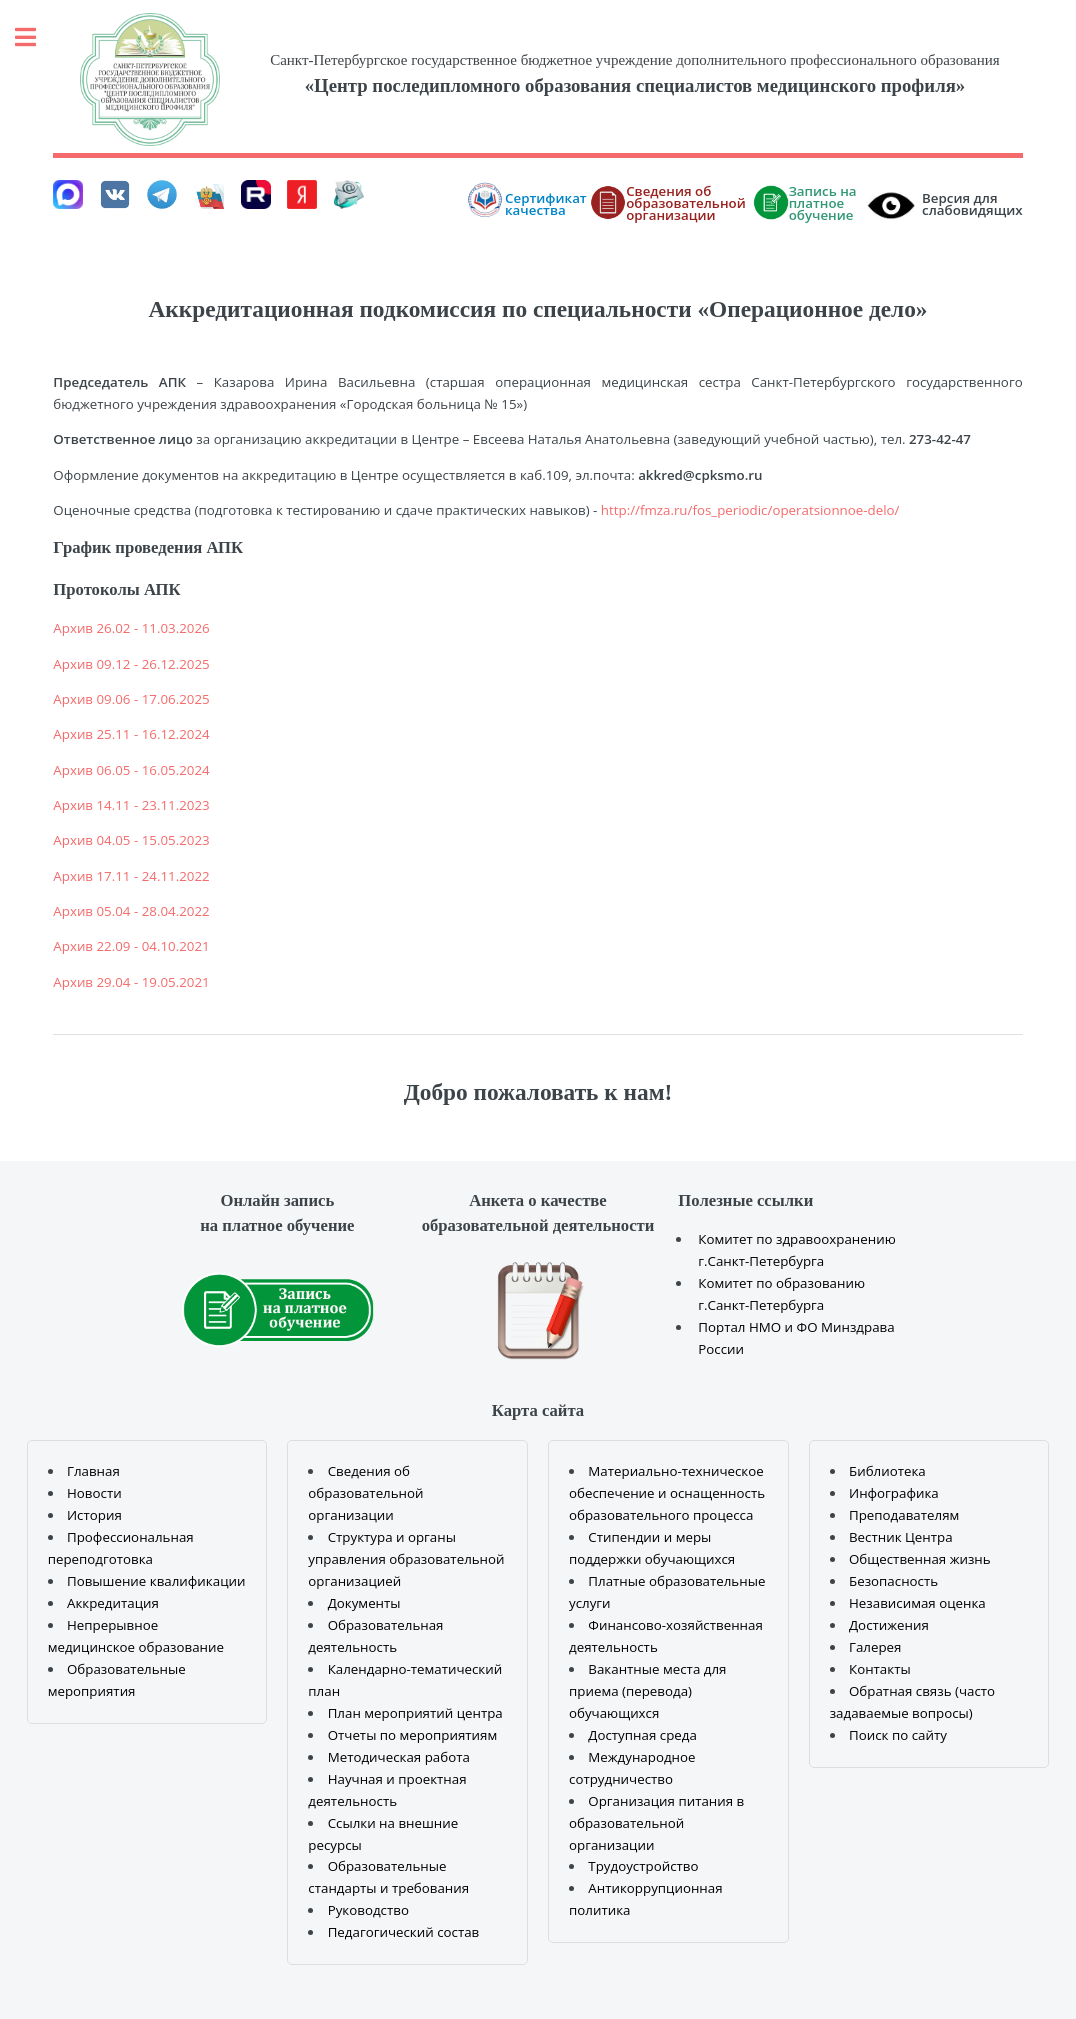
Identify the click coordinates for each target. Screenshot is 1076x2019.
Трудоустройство (643, 1866)
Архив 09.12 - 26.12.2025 (131, 664)
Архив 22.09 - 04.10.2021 (131, 946)
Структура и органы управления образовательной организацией (406, 1559)
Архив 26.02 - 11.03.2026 (131, 628)
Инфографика (894, 1493)
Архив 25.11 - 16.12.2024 (131, 734)
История (94, 1515)
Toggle (36, 37)
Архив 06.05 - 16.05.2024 (131, 770)
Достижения (889, 1625)
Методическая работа (399, 1757)
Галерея (875, 1647)
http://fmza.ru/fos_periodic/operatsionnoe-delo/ (750, 510)
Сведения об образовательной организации (365, 1493)
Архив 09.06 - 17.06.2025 (131, 699)
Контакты (880, 1669)
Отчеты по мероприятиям (413, 1735)
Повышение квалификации (156, 1581)
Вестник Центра (901, 1537)
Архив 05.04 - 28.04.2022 (131, 911)
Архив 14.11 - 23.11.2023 (131, 805)
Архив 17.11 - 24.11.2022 (131, 876)
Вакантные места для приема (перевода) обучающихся (647, 1691)
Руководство (368, 1910)
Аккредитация (113, 1603)
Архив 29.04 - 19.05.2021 (131, 982)
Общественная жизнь (920, 1559)
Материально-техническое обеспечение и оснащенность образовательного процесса (667, 1493)
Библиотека (887, 1471)
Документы (364, 1603)
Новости (94, 1493)
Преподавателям (904, 1515)
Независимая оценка (917, 1603)
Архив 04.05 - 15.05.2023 (131, 840)
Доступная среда (642, 1735)
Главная (93, 1471)
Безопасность (893, 1581)
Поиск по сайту (898, 1735)
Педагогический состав (404, 1932)
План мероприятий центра (415, 1713)
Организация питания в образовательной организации (656, 1823)
